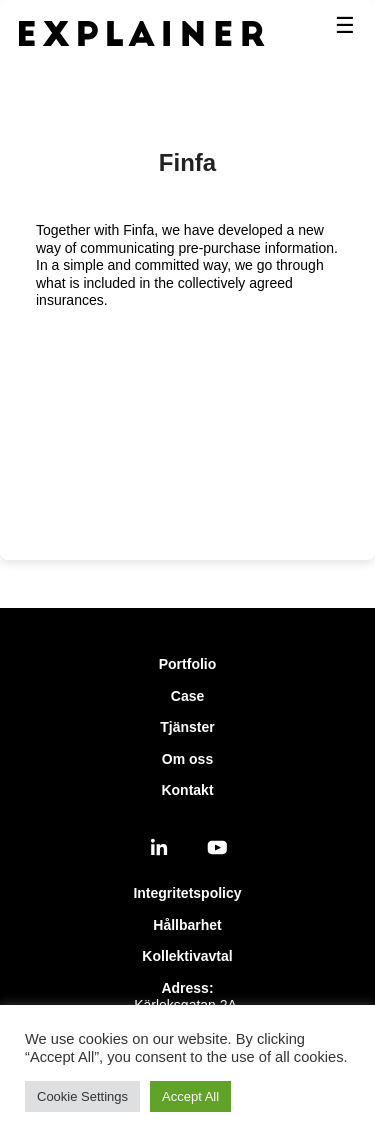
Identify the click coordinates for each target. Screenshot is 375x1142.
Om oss (187, 759)
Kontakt (187, 790)
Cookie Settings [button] (82, 1096)
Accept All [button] (190, 1096)
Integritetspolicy (187, 893)
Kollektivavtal (187, 956)
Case (187, 696)
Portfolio (188, 664)
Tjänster (187, 727)
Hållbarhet (187, 925)
